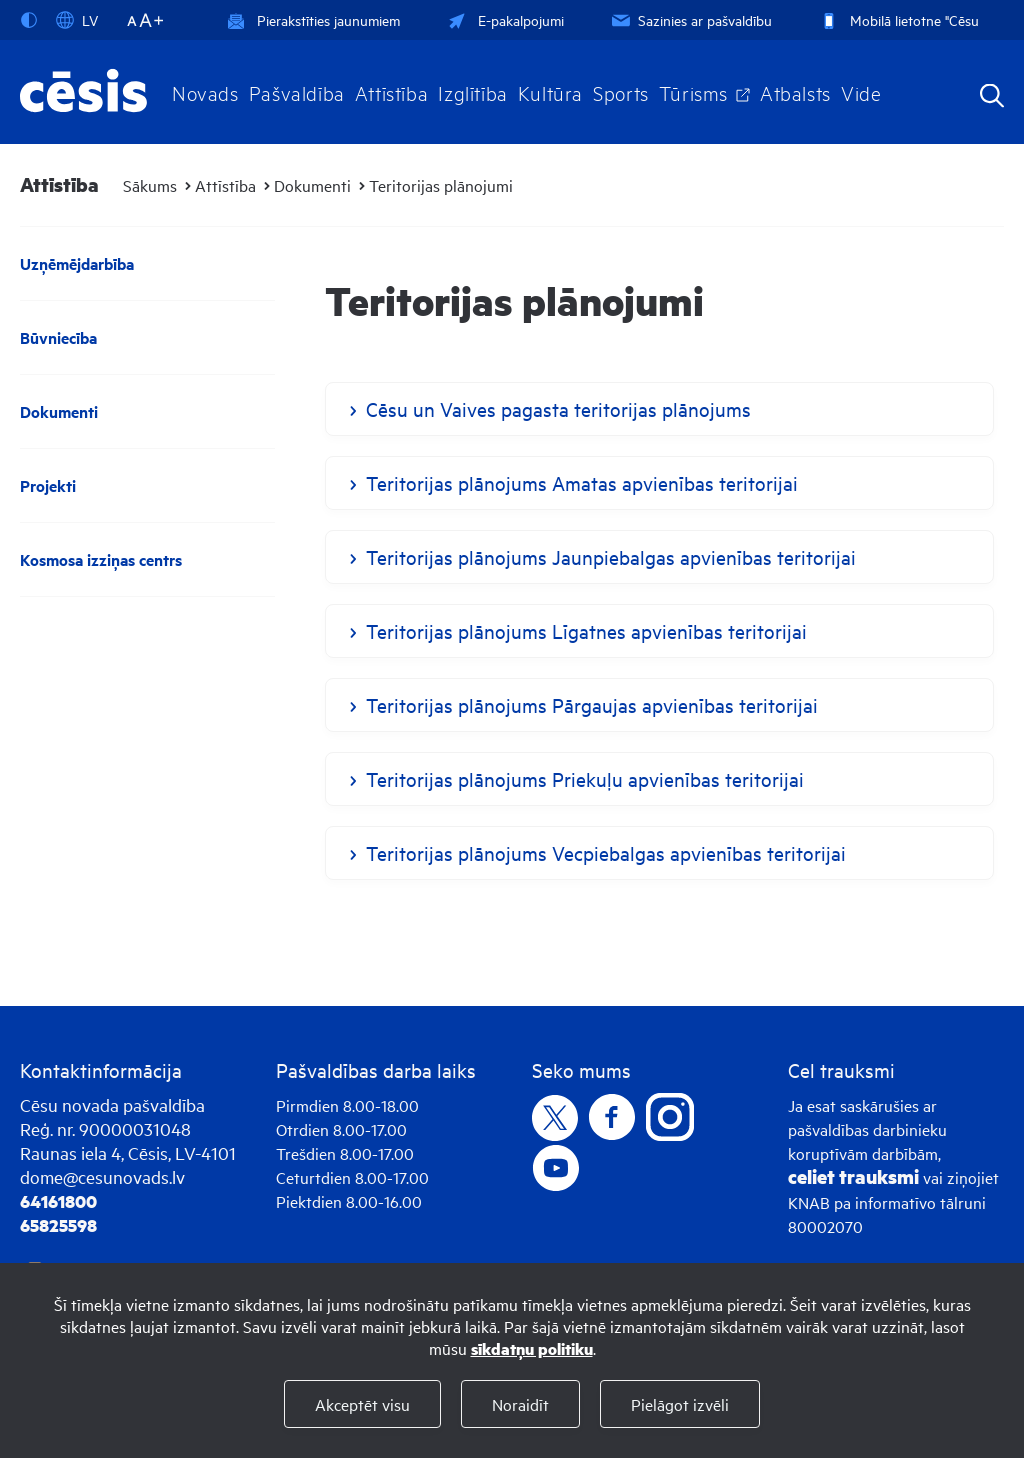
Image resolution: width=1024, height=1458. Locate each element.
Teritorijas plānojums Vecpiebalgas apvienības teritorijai (606, 852)
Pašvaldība (297, 92)
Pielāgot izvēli (680, 1404)
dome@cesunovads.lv (102, 1176)
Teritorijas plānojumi (441, 185)
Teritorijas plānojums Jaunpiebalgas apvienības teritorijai (611, 556)
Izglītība (473, 92)
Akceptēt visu (362, 1404)
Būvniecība (58, 337)
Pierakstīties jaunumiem (313, 19)
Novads (205, 92)
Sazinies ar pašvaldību (690, 19)
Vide (861, 92)
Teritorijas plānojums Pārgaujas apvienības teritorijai (592, 704)
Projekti (48, 485)
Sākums (150, 185)
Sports (621, 92)
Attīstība (392, 92)
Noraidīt (520, 1404)
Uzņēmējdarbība (77, 263)
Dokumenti (312, 185)
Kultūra (550, 92)
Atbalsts (795, 92)
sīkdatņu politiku (532, 1348)
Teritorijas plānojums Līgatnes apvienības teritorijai (586, 630)
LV (77, 20)
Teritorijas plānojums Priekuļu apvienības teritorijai (585, 778)
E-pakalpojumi (504, 19)
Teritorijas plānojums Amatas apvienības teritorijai (582, 482)
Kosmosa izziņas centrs (101, 559)
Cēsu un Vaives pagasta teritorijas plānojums (558, 408)
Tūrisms (693, 92)
